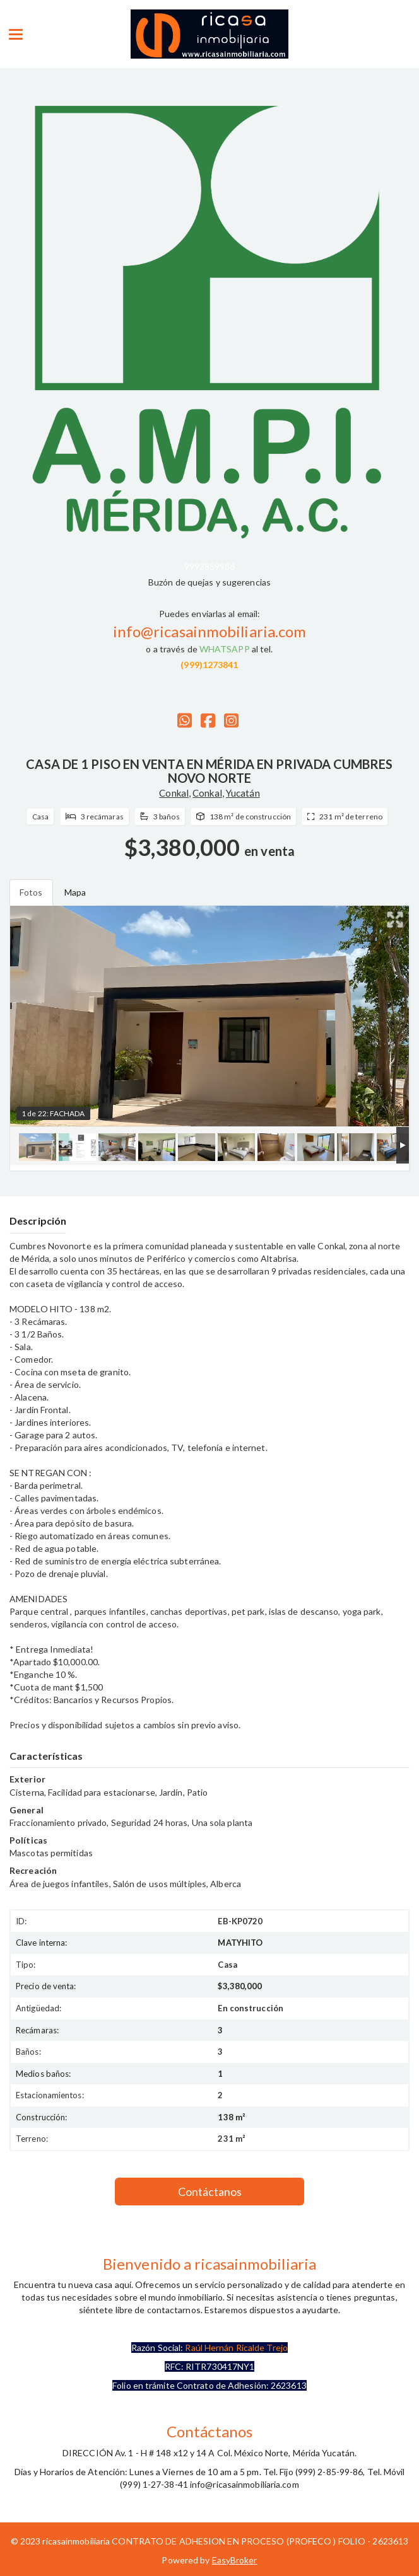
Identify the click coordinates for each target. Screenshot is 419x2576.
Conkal (174, 793)
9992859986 (209, 566)
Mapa (75, 892)
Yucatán (243, 793)
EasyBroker (234, 2560)
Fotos (31, 892)
